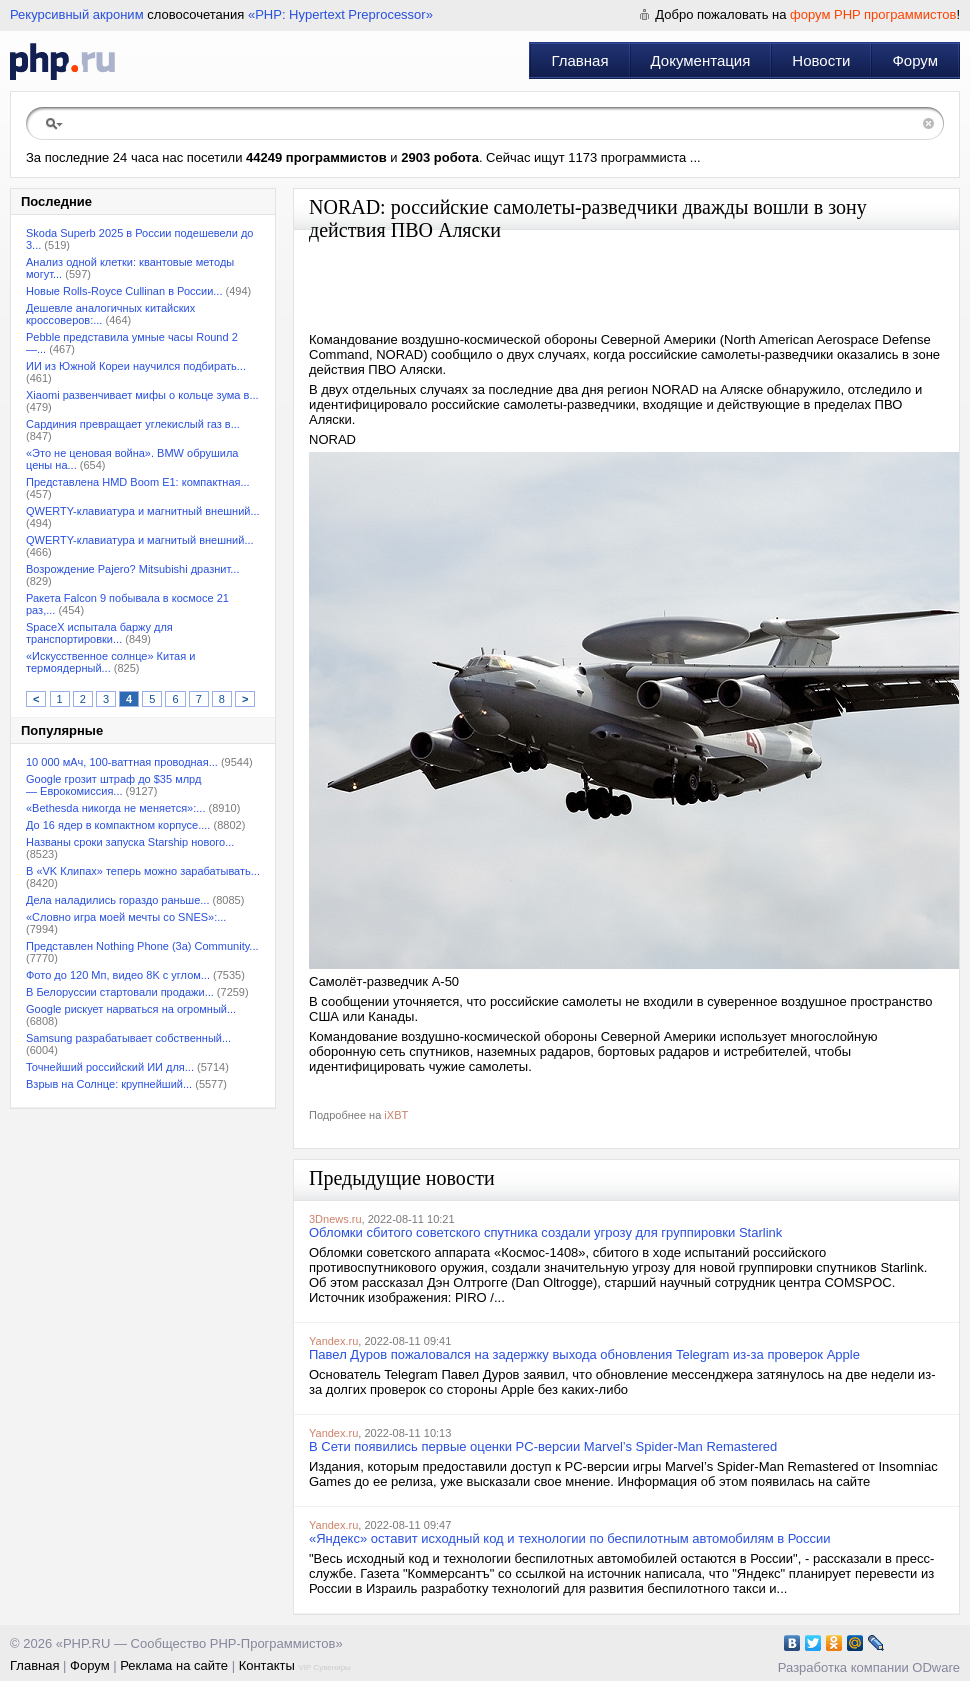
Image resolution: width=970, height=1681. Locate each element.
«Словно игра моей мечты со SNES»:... (126, 917)
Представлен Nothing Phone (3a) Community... (142, 946)
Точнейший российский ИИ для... (110, 1067)
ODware (936, 1667)
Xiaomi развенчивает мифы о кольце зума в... (142, 395)
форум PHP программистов (873, 14)
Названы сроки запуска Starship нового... (130, 842)
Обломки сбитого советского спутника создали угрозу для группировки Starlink (545, 1232)
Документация (701, 60)
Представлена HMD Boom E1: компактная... (138, 482)
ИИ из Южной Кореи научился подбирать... (136, 366)
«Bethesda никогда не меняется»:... (115, 808)
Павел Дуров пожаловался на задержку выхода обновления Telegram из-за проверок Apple (584, 1354)
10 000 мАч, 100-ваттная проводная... (122, 762)
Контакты (267, 1665)
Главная (579, 60)
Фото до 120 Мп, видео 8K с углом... (118, 975)
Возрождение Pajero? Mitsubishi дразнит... (133, 569)
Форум (915, 60)
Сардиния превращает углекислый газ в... (133, 424)
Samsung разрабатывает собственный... (128, 1038)
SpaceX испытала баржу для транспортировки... (99, 633)
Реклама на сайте (174, 1665)
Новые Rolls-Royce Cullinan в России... (124, 291)
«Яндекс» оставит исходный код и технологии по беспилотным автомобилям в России (570, 1538)
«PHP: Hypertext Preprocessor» (340, 14)
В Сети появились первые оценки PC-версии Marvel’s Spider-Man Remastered (543, 1446)
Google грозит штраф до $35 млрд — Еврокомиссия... (113, 785)
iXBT (396, 1115)
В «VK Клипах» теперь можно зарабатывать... (143, 871)
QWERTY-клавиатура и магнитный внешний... (143, 511)
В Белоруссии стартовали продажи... (120, 992)
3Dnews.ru (335, 1219)
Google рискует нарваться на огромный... (131, 1009)
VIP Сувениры (324, 1667)
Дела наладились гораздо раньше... (117, 900)
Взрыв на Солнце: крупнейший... (109, 1084)
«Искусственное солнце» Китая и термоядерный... (110, 662)
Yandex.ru (333, 1341)
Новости (821, 60)
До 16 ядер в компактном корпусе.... (118, 825)
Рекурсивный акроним (77, 14)
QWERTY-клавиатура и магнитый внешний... (140, 540)
